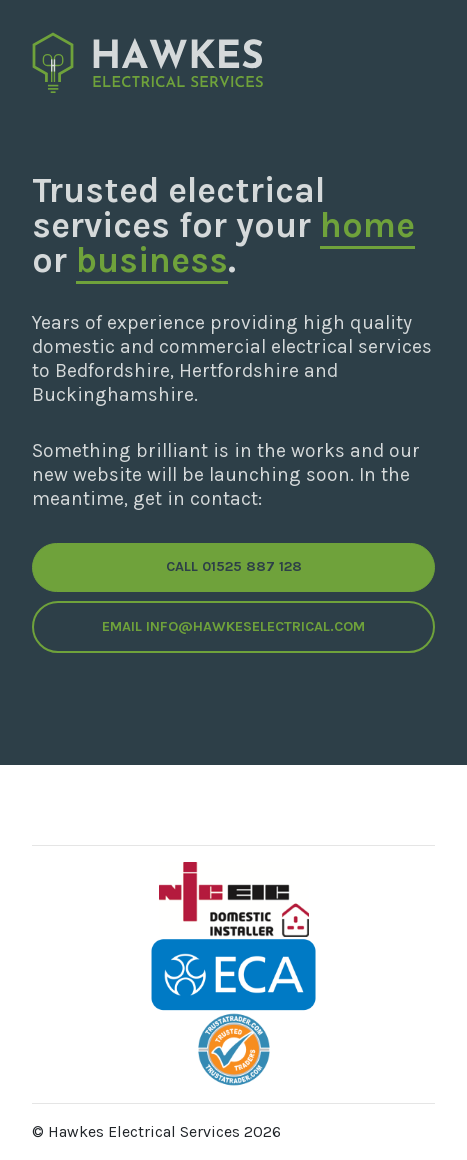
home (367, 225)
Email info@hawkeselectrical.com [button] (233, 626)
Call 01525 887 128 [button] (234, 566)
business (152, 260)
